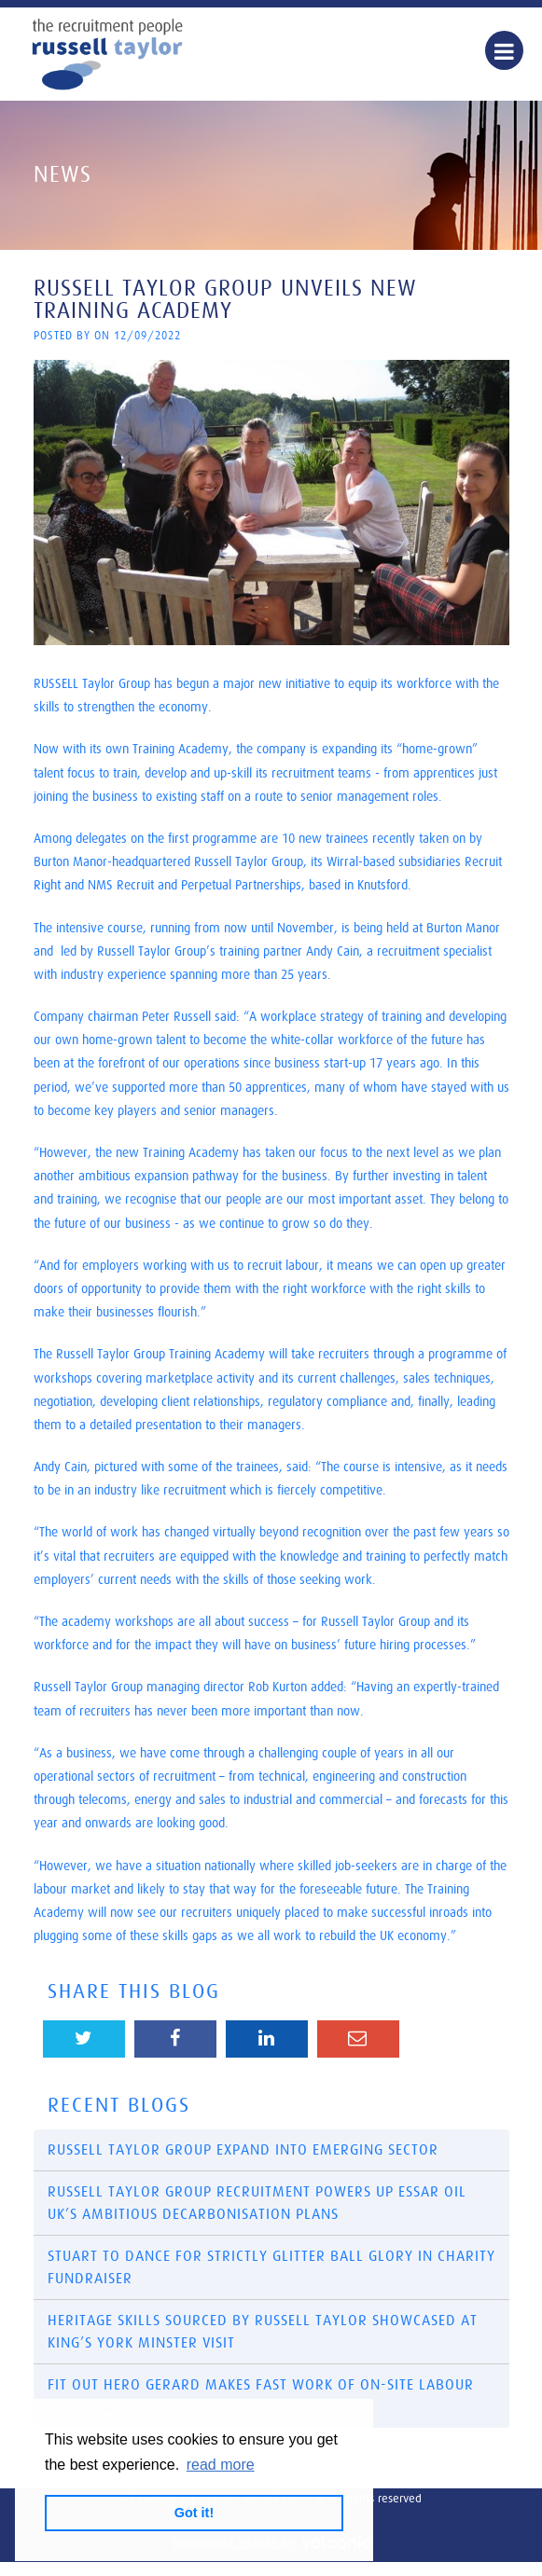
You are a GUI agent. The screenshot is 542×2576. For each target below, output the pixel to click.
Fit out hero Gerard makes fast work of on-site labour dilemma (261, 2396)
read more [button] (221, 2465)
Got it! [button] (194, 2512)
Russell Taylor (107, 54)
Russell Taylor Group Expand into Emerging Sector (243, 2149)
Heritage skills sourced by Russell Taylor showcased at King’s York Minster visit (263, 2331)
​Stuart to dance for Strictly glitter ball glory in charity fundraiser (271, 2267)
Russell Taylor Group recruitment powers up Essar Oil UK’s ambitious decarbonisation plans (257, 2203)
